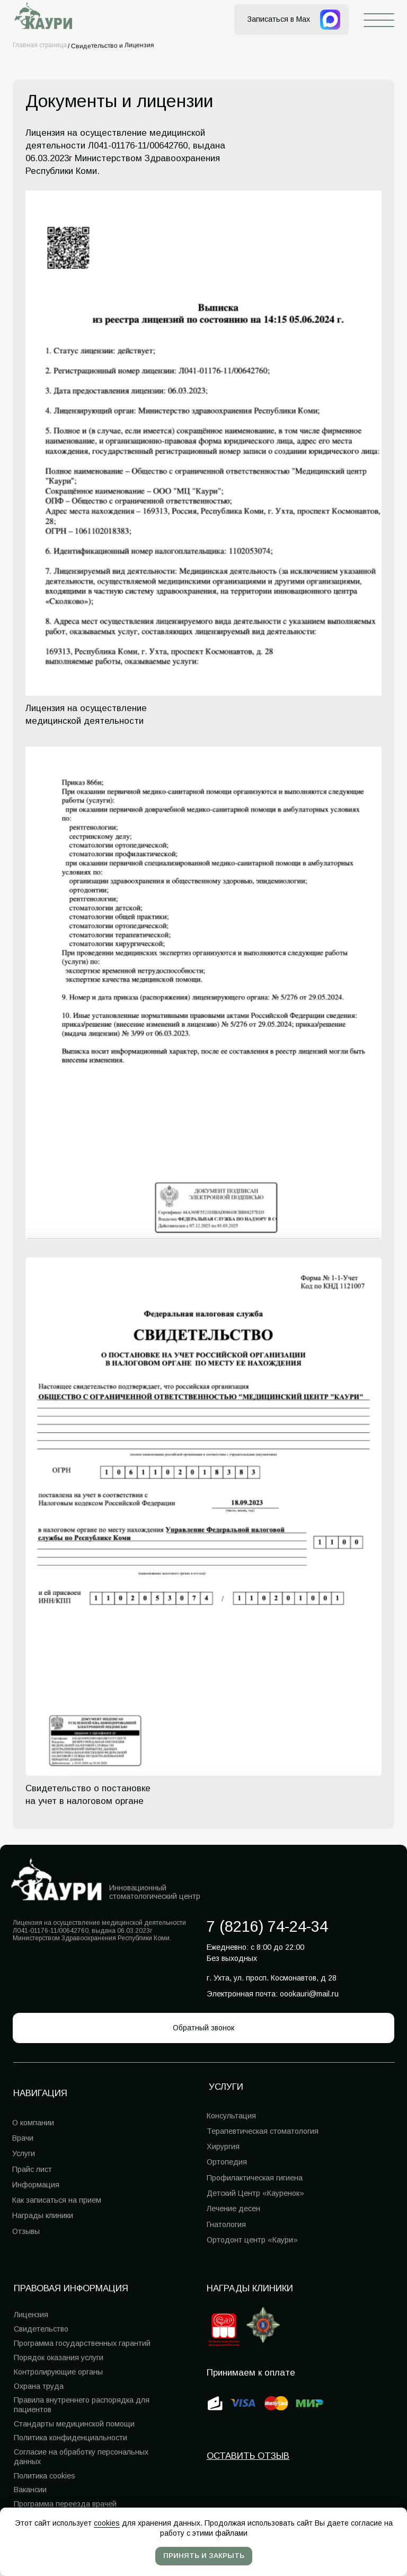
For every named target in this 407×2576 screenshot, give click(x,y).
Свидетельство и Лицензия (112, 45)
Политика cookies (44, 2476)
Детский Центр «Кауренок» (255, 2193)
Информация (35, 2184)
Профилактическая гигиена (255, 2178)
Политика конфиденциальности (70, 2437)
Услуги (23, 2153)
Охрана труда (39, 2386)
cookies (107, 2523)
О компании (33, 2122)
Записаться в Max (278, 19)
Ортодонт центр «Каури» (252, 2240)
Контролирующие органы (58, 2372)
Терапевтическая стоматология (262, 2131)
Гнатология (226, 2224)
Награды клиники (250, 2288)
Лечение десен (233, 2208)
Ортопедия (227, 2162)
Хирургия (223, 2146)
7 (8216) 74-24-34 (267, 1926)
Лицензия (31, 2314)
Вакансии (30, 2489)
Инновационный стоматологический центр (154, 1891)
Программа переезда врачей (65, 2504)
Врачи (22, 2138)
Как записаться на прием (56, 2200)
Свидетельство (41, 2329)
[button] (203, 2028)
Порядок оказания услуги (58, 2357)
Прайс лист (32, 2169)
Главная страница (40, 45)
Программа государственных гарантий (82, 2343)
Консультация (231, 2115)
